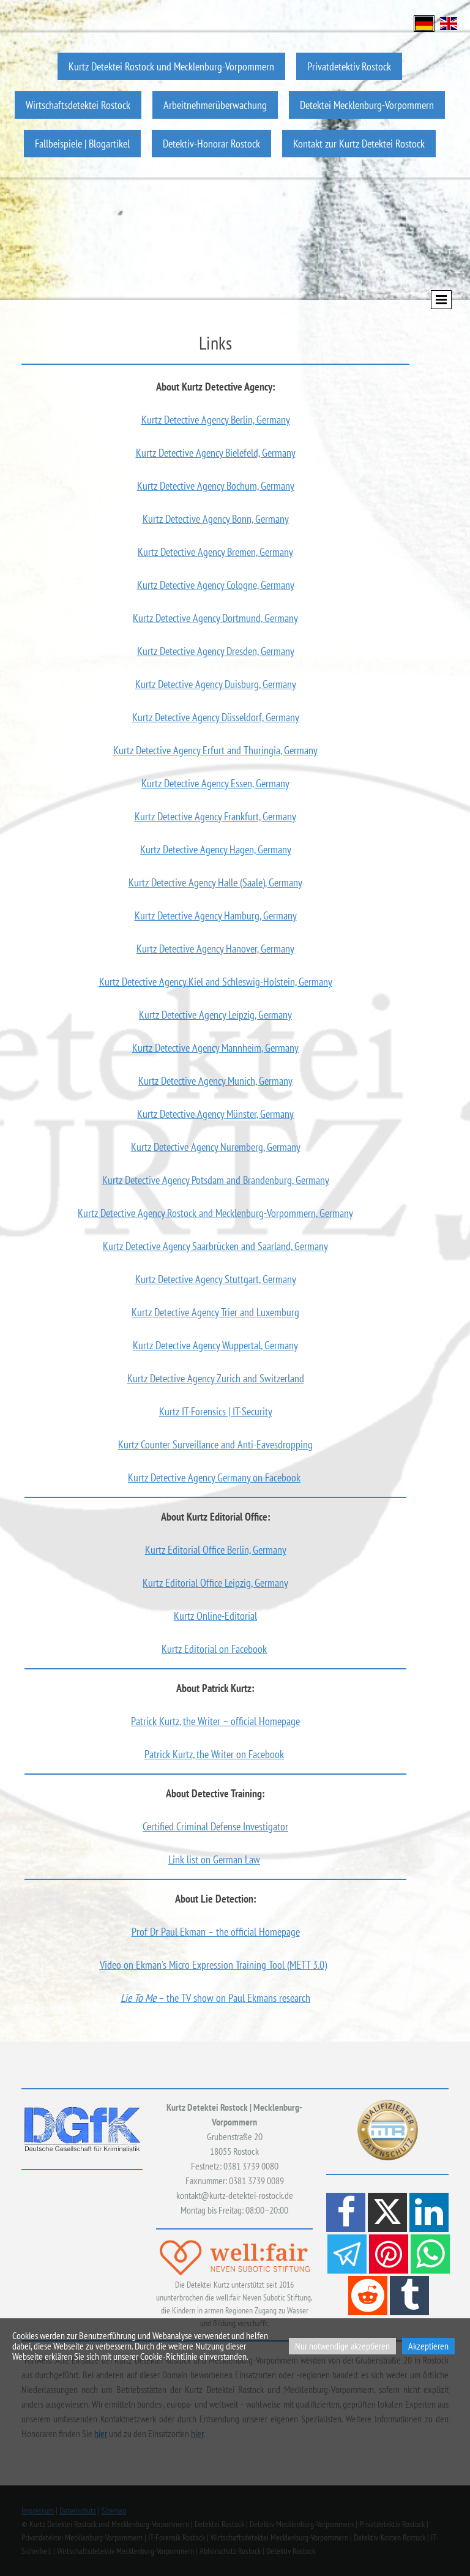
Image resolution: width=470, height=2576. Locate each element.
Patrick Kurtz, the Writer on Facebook (214, 1754)
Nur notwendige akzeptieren (342, 2346)
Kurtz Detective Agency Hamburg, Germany (216, 915)
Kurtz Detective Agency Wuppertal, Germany (215, 1345)
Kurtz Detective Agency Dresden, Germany (215, 651)
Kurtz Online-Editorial (215, 1616)
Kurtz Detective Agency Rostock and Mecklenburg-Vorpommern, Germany (215, 1213)
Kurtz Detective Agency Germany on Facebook (214, 1477)
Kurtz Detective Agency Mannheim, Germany (215, 1048)
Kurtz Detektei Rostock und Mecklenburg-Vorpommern (171, 66)
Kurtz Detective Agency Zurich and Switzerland (215, 1378)
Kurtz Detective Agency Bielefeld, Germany (216, 453)
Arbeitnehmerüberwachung (215, 105)
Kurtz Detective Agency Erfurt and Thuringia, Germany (215, 750)
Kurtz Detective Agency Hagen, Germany (215, 849)
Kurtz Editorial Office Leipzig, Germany (215, 1583)
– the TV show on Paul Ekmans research (215, 1998)
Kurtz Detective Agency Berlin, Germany (215, 420)
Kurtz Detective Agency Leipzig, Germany (215, 1015)
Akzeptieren (428, 2346)
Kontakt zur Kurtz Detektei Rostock (359, 144)
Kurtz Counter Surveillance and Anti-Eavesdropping (215, 1444)
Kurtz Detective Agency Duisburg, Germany (215, 684)
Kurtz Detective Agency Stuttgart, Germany (215, 1279)
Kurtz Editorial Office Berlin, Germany (215, 1550)
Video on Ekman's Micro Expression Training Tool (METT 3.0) (213, 1965)
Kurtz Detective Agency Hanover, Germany (215, 949)
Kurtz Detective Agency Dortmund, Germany (215, 618)
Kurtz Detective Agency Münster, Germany (215, 1114)
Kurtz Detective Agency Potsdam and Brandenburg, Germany (215, 1180)
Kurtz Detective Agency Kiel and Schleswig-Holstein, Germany (215, 982)
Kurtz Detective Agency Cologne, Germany (215, 585)
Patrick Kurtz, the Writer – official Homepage (215, 1721)
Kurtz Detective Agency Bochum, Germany (215, 486)
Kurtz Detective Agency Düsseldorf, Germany (215, 717)
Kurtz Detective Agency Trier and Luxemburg (215, 1312)
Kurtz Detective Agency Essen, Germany (215, 783)
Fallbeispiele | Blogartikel (82, 144)
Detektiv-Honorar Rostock (211, 144)
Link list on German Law (214, 1859)
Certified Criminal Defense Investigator (215, 1826)
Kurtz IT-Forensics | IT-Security (215, 1411)
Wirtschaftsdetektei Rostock (78, 105)
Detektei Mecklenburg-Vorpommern (367, 105)
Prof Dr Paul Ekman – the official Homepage (216, 1932)
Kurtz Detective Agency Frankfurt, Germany (215, 816)
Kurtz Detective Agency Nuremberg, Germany (215, 1147)
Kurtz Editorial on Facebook (214, 1649)
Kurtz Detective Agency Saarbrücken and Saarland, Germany (215, 1246)
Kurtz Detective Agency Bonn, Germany (216, 519)
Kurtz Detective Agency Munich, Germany (215, 1081)
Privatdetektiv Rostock (349, 66)
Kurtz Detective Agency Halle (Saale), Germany (215, 882)
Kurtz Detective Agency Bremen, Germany (215, 552)
